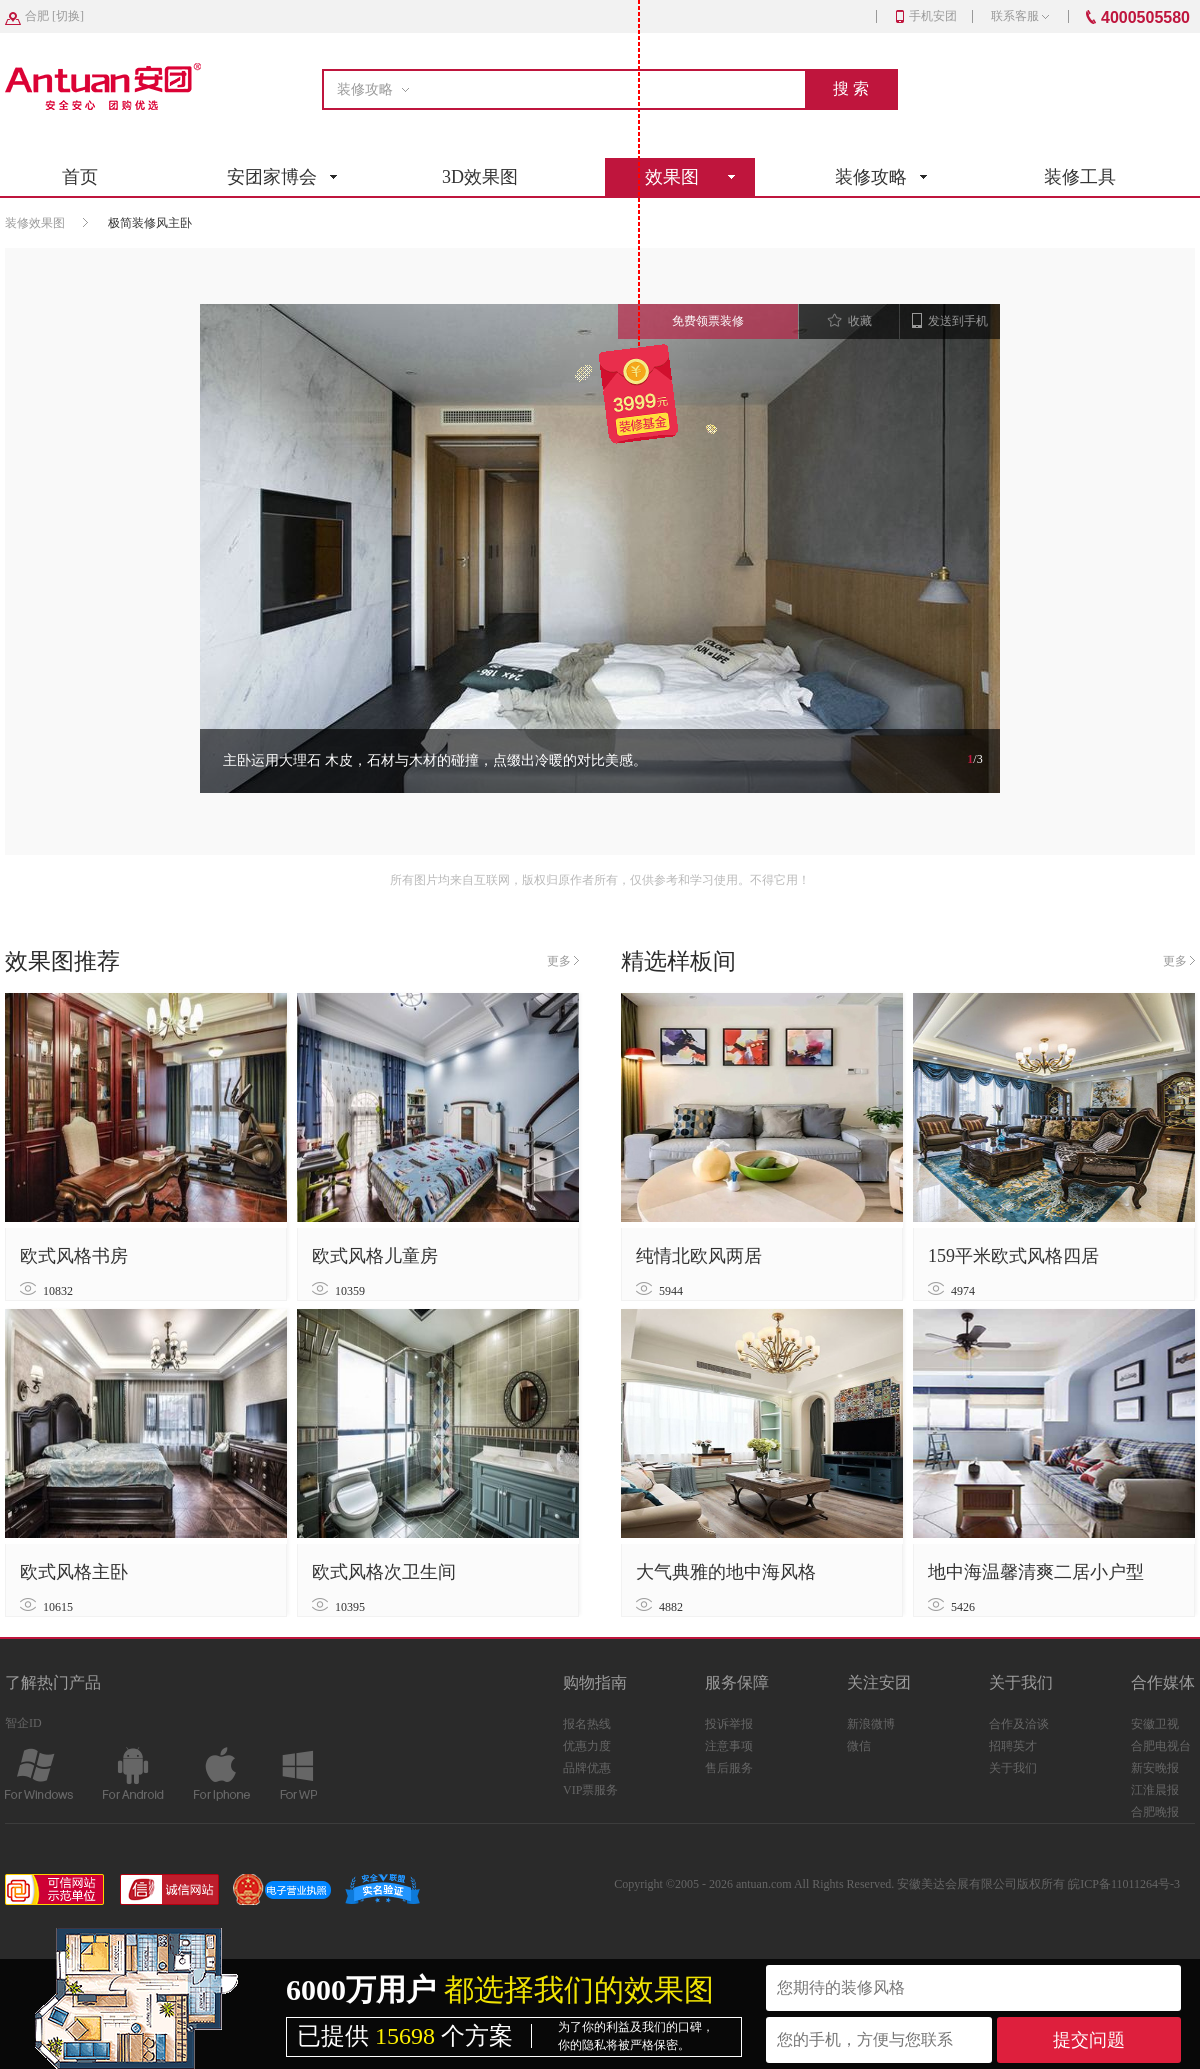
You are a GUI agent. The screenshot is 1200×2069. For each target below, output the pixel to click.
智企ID (23, 1723)
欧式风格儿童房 (375, 1256)
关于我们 (1013, 1768)
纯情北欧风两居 (699, 1256)
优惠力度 (587, 1746)
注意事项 (729, 1746)
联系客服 (1020, 16)
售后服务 (729, 1768)
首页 (80, 177)
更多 (563, 961)
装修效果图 (35, 223)
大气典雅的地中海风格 (726, 1572)
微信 (859, 1746)
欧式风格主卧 (74, 1572)
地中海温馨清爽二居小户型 (1036, 1572)
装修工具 (1080, 177)
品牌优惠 (587, 1768)
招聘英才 (1013, 1746)
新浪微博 (871, 1724)
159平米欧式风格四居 (1013, 1256)
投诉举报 (729, 1724)
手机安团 (926, 16)
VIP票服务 (590, 1790)
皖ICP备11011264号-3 (1124, 1884)
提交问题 (1089, 2040)
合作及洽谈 (1019, 1724)
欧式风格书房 (74, 1256)
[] (54, 16)
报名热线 (587, 1724)
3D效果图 (480, 177)
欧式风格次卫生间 (384, 1572)
